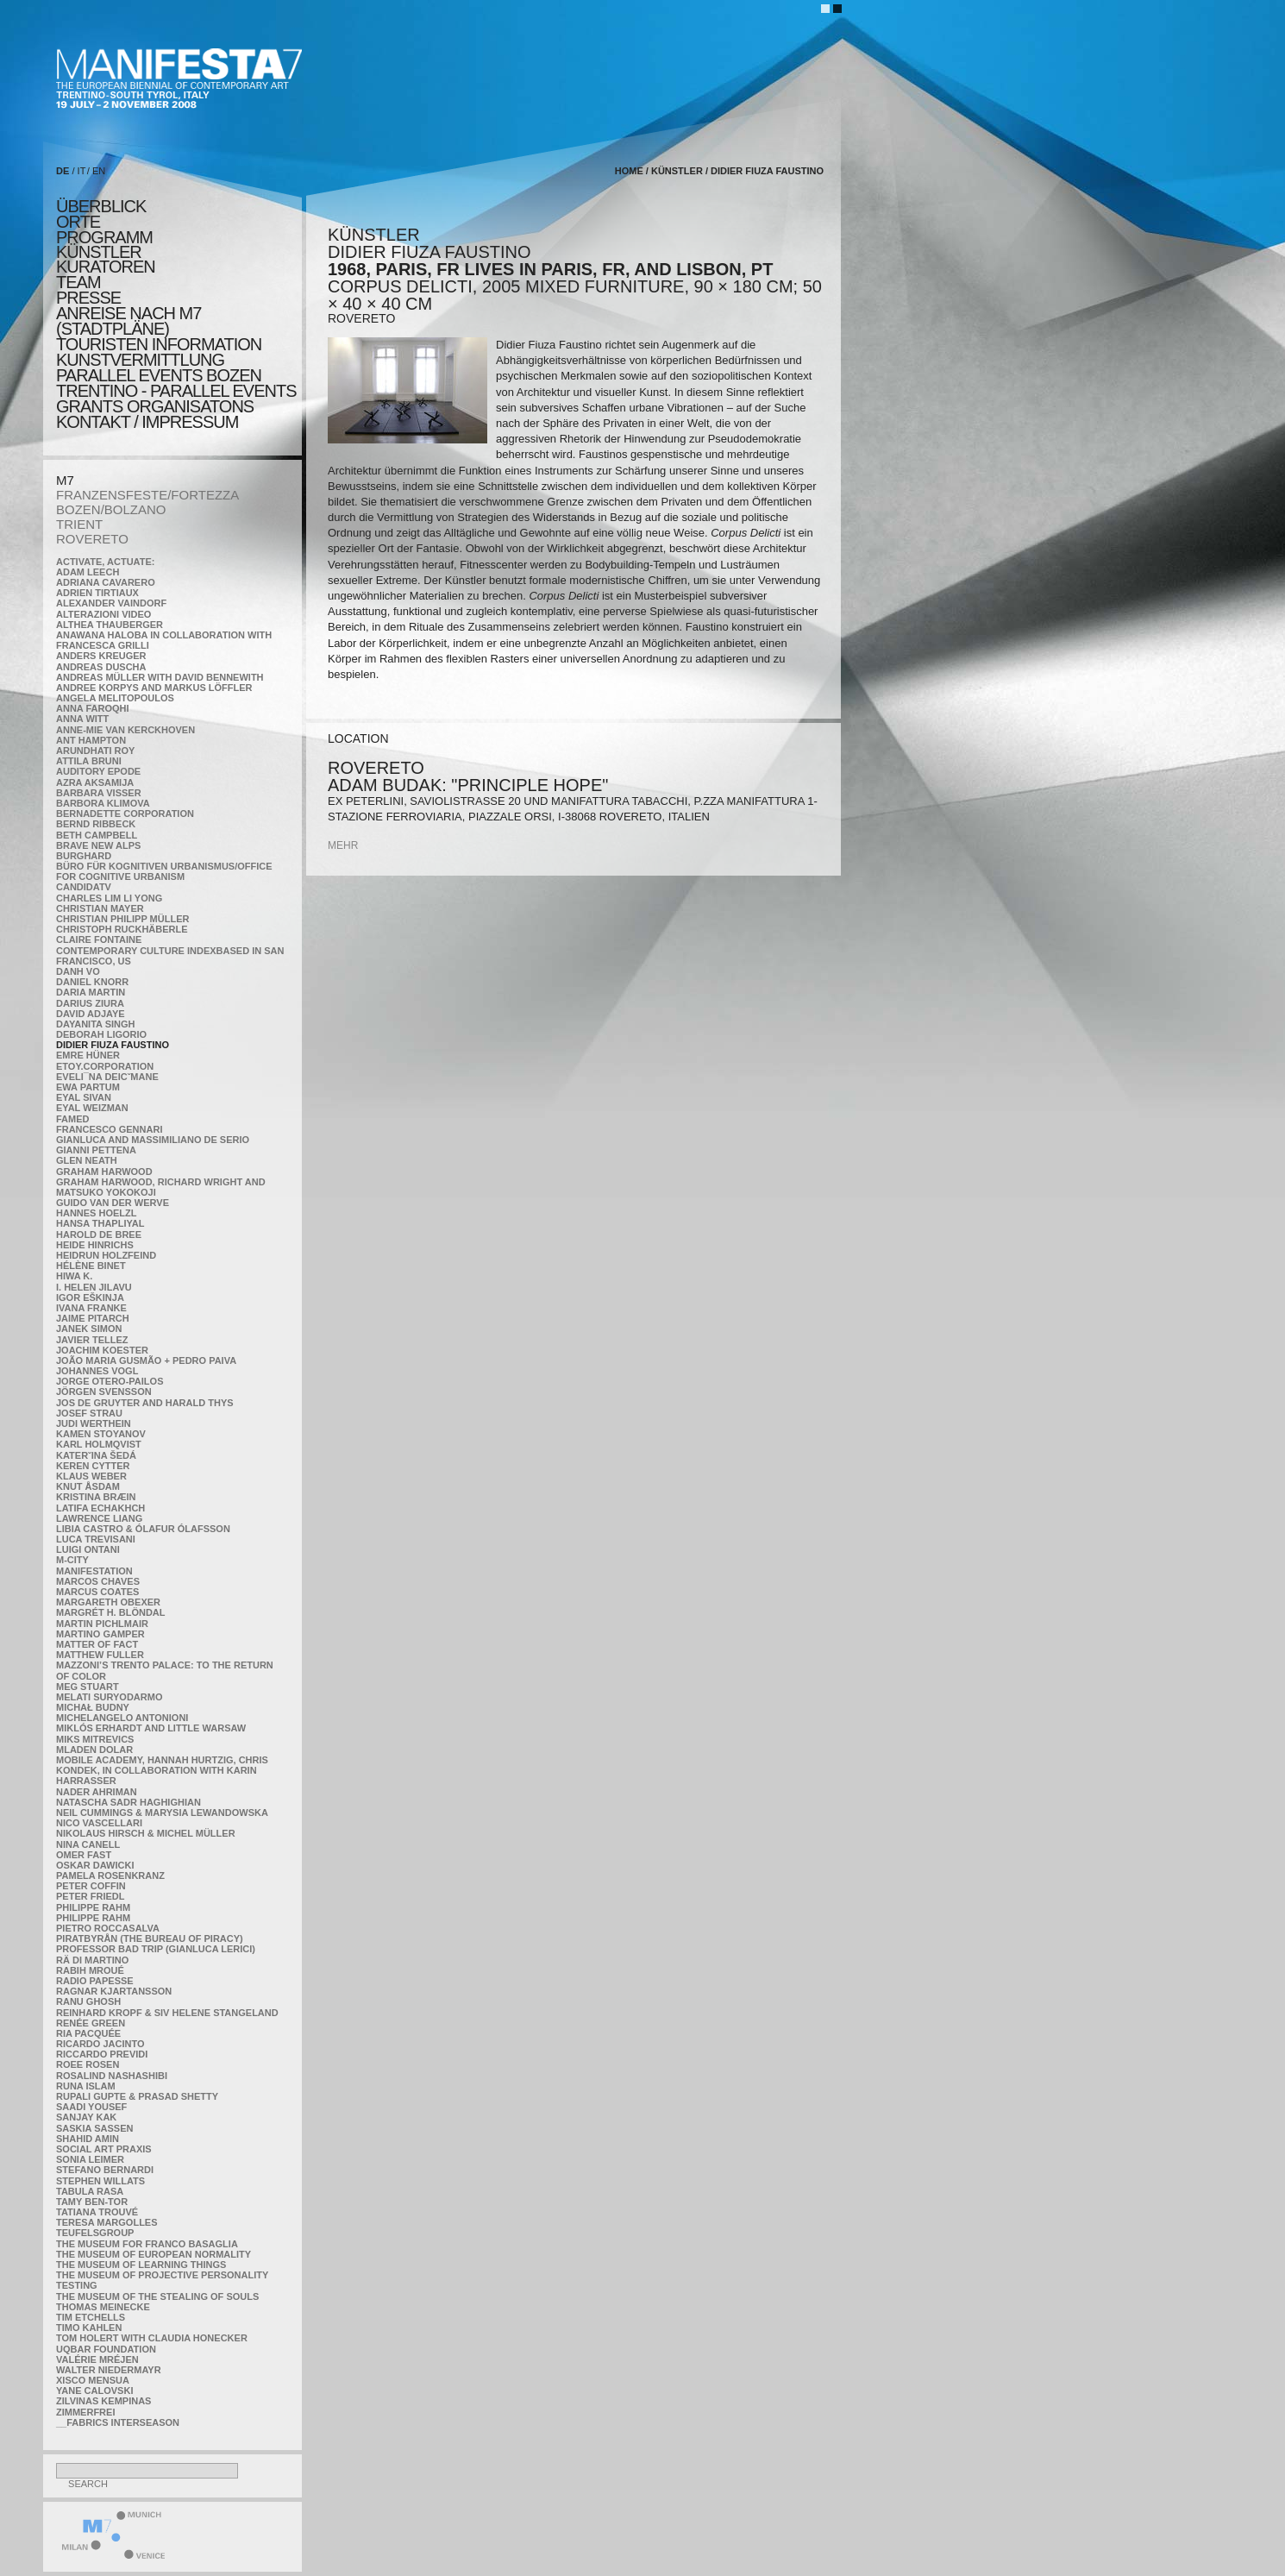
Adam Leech (87, 572)
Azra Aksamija (95, 782)
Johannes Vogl (97, 1371)
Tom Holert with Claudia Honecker (152, 2338)
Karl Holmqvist (98, 1444)
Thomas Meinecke (103, 2307)
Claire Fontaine (98, 939)
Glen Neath (86, 1160)
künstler (98, 252)
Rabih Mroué (90, 1970)
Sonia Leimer (90, 2159)
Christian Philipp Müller (122, 919)
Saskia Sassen (94, 2128)
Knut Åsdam (88, 1486)
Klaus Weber (91, 1476)
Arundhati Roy (95, 750)
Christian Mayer (100, 908)
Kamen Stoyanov (101, 1434)
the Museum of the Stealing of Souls (157, 2296)
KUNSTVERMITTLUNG (140, 360)
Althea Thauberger (109, 624)
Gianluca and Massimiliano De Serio (152, 1139)
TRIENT (79, 524)
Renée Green (90, 2023)
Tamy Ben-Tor (92, 2201)
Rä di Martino (92, 1960)
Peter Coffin (91, 1886)
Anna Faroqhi (92, 708)
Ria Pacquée (88, 2033)
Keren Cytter (93, 1466)
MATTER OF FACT (97, 1644)
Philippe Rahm (93, 1907)
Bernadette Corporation (125, 813)
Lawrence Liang (99, 1518)
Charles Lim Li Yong (109, 898)
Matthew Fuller (100, 1654)
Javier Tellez (92, 1340)
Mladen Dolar (94, 1749)
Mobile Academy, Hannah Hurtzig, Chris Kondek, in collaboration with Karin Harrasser (162, 1770)
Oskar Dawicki (95, 1865)
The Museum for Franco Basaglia (147, 2244)
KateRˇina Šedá (96, 1455)
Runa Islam (86, 2086)
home (629, 171)
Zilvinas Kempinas (103, 2401)
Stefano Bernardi (105, 2169)
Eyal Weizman (92, 1108)
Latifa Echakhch (100, 1508)
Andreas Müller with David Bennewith (160, 677)
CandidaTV (83, 887)
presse (88, 297)
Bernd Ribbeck (95, 824)
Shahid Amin (87, 2138)
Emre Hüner (88, 1055)
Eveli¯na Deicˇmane (107, 1076)
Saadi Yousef (91, 2107)
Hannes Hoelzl (96, 1213)
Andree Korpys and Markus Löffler (154, 687)
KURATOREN (105, 266)
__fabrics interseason (117, 2422)
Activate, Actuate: (105, 561)
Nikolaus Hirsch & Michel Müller (145, 1833)
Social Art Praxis (104, 2149)
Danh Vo (78, 971)
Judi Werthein (93, 1423)
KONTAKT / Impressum (147, 422)
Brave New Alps (98, 845)
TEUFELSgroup (95, 2232)
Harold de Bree (98, 1234)
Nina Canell (88, 1844)
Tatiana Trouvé (97, 2212)
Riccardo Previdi (101, 2054)
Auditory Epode (98, 771)
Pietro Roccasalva (108, 1928)
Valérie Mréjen (97, 2359)
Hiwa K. (74, 1276)
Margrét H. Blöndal (111, 1612)
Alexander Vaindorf (111, 603)
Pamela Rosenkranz (110, 1875)
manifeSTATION (94, 1571)
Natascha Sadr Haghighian (128, 1802)
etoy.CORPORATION (105, 1066)
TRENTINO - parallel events (176, 391)
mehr (343, 845)
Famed (73, 1119)
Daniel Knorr (92, 982)
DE (62, 171)
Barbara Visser (98, 793)
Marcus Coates (97, 1591)
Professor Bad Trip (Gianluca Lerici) (155, 1949)
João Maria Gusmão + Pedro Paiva (146, 1360)
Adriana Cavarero (105, 582)
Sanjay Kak (86, 2117)
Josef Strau (89, 1413)
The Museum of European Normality (153, 2254)
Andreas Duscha (101, 667)
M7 (65, 480)
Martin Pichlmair (102, 1623)
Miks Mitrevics (95, 1739)
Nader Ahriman (96, 1792)
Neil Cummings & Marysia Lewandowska (162, 1812)
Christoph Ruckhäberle (122, 929)
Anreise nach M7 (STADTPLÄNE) (128, 320)
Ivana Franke (91, 1308)
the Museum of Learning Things (141, 2264)
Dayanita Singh (95, 1024)
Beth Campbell (96, 835)
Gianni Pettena (96, 1150)
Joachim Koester (102, 1350)
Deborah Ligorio (101, 1034)
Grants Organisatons (155, 406)
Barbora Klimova (103, 803)
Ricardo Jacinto (100, 2044)
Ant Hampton (91, 740)
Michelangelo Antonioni (122, 1717)
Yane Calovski (94, 2390)
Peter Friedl (90, 1896)
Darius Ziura (90, 1003)
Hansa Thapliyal (100, 1223)
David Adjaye (90, 1013)
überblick (101, 206)
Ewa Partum (88, 1087)
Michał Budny (92, 1707)
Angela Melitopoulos (115, 698)
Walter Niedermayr (108, 2370)
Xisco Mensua (92, 2380)
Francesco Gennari (109, 1129)
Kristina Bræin (95, 1497)
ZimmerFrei (85, 2412)
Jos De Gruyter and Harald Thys (145, 1403)
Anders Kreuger (101, 655)
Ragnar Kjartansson (114, 1991)
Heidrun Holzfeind (106, 1255)
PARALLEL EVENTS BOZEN (158, 375)
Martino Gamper (100, 1634)
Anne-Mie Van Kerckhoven (125, 730)
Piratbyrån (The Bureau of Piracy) (149, 1938)
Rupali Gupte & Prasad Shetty (137, 2096)
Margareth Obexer (108, 1602)
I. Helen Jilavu (94, 1287)
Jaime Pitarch (92, 1318)
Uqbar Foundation (106, 2349)
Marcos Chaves (98, 1581)
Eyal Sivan (83, 1097)
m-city (72, 1560)
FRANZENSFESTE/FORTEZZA (147, 494)
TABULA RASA (89, 2191)
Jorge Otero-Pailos (109, 1381)
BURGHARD (83, 856)
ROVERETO (92, 538)
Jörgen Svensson (104, 1391)
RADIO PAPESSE (95, 1981)
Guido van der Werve (112, 1202)
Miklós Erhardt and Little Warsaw (151, 1728)
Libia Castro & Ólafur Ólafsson (143, 1529)
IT (82, 171)
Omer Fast (83, 1855)
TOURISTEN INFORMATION (158, 344)
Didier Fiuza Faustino (112, 1045)
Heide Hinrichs (95, 1245)
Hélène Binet (91, 1265)
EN (98, 171)
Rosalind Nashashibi (111, 2075)
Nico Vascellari (99, 1823)
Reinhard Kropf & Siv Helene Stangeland (167, 2012)
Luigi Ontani (88, 1549)
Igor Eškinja (90, 1297)
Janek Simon (89, 1328)
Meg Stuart (87, 1686)
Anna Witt (82, 718)
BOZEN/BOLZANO (111, 509)
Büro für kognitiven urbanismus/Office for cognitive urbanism (164, 871)
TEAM (78, 282)
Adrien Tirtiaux (97, 592)
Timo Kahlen (89, 2327)
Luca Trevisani (95, 1539)
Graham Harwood (104, 1171)
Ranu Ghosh (88, 2001)
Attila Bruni (89, 761)
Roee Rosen (87, 2064)
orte (78, 221)
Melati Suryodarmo (109, 1697)
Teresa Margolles (107, 2222)
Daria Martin (90, 992)
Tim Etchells (90, 2317)
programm (104, 237)
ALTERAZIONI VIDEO (103, 614)
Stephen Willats (100, 2181)
